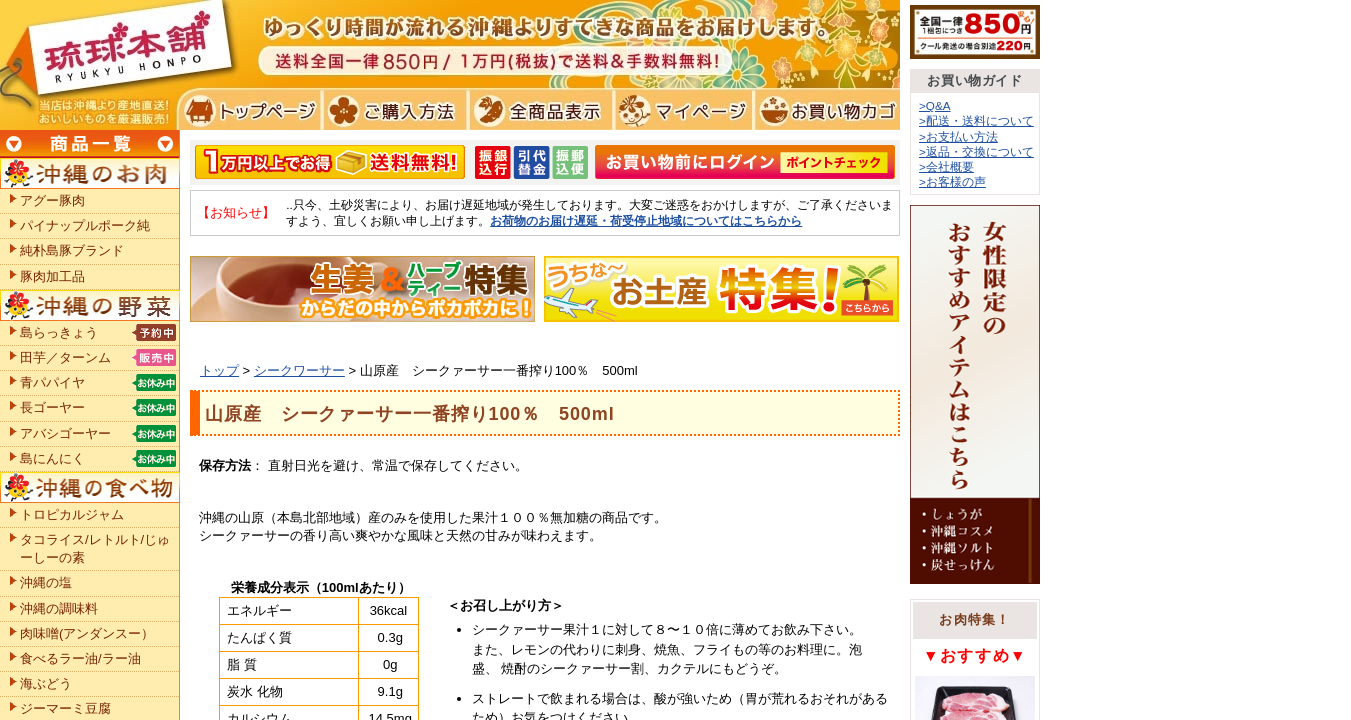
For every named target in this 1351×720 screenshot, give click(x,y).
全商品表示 (536, 110)
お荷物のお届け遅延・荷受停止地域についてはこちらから (646, 220)
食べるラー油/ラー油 (80, 658)
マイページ (680, 110)
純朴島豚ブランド (72, 250)
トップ (219, 370)
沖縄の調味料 (59, 608)
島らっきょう (59, 332)
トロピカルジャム (72, 514)
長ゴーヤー (52, 407)
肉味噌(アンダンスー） (87, 633)
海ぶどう (46, 683)
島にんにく (52, 458)
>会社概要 (946, 166)
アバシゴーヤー (65, 433)
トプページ (248, 110)
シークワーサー (299, 370)
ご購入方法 (392, 110)
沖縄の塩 (46, 582)
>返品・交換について (976, 151)
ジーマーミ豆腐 (65, 708)
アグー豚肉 (52, 200)
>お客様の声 (952, 181)
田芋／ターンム (65, 357)
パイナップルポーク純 (85, 225)
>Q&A (935, 105)
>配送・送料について (976, 120)
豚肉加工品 (52, 276)
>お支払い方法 (958, 136)
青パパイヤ (52, 382)
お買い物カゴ (824, 110)
